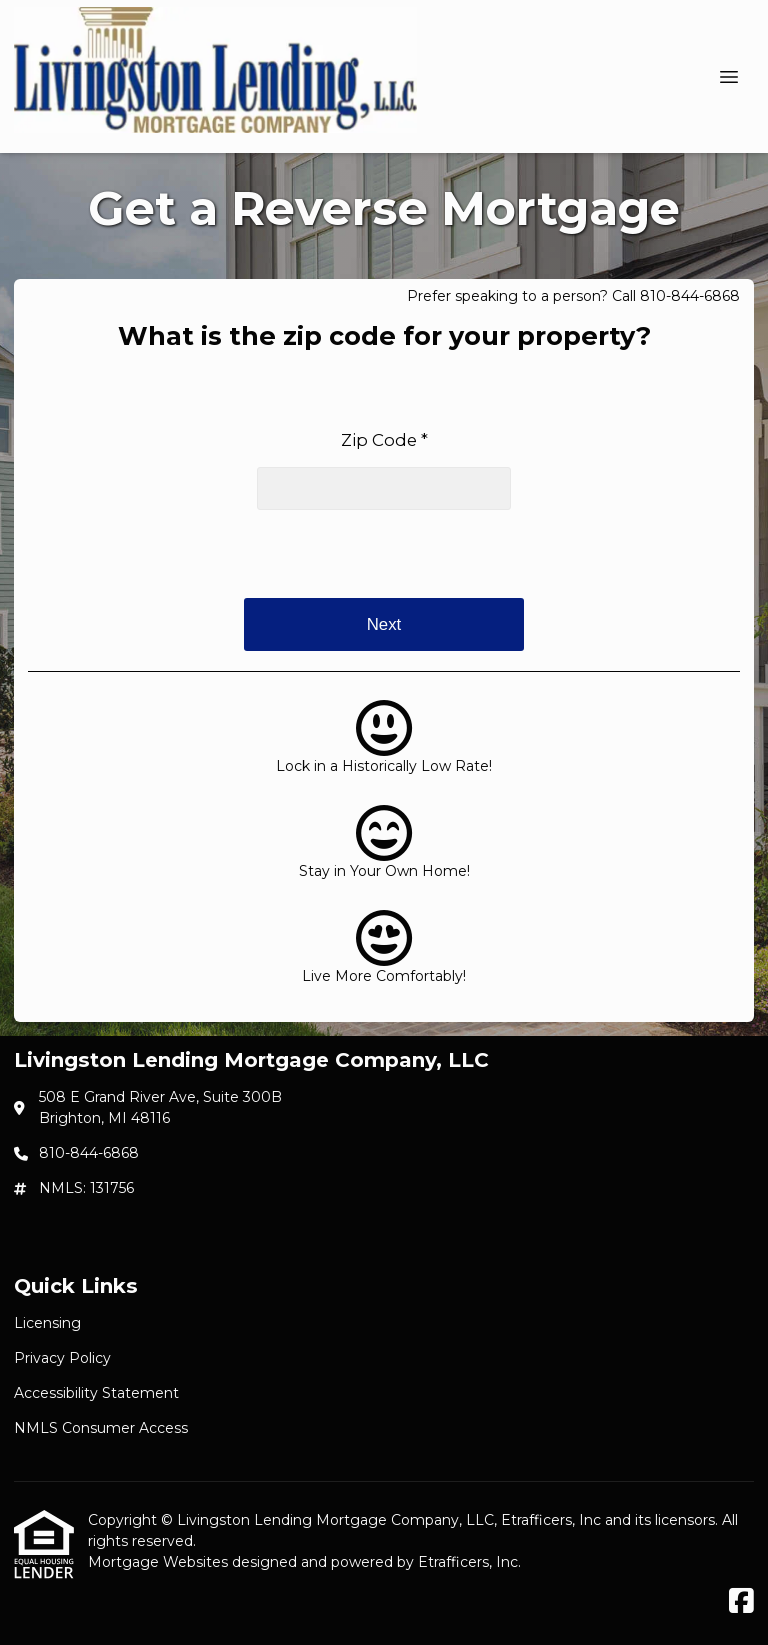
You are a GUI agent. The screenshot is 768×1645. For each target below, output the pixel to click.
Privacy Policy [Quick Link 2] (62, 1358)
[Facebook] (741, 1602)
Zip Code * (384, 440)
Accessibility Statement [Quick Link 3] (96, 1393)
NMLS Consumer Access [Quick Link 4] (101, 1428)
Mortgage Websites (160, 1562)
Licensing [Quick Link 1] (47, 1323)
